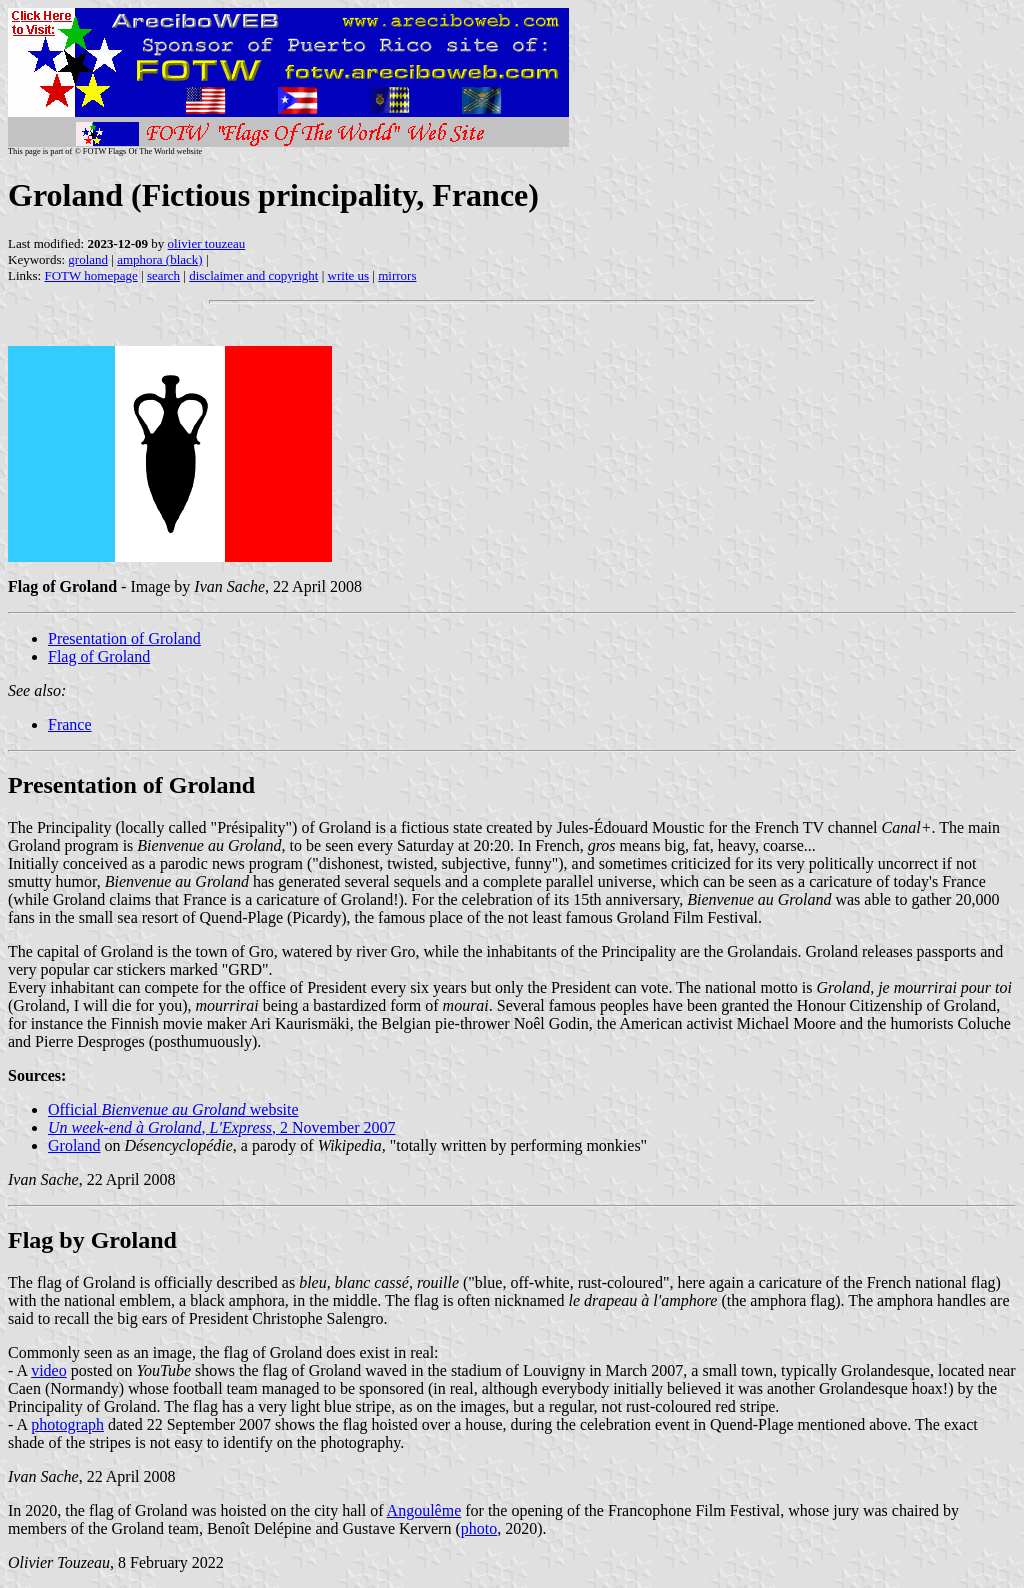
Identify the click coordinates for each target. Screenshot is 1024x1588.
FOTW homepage (90, 275)
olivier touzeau (207, 243)
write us (349, 275)
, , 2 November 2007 (222, 1127)
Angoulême (424, 1510)
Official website (173, 1109)
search (163, 275)
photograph (67, 1424)
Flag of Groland (99, 656)
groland (88, 259)
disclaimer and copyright (253, 275)
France (70, 724)
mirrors (397, 275)
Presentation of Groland (124, 638)
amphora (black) (160, 259)
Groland (74, 1145)
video (49, 1370)
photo (479, 1528)
